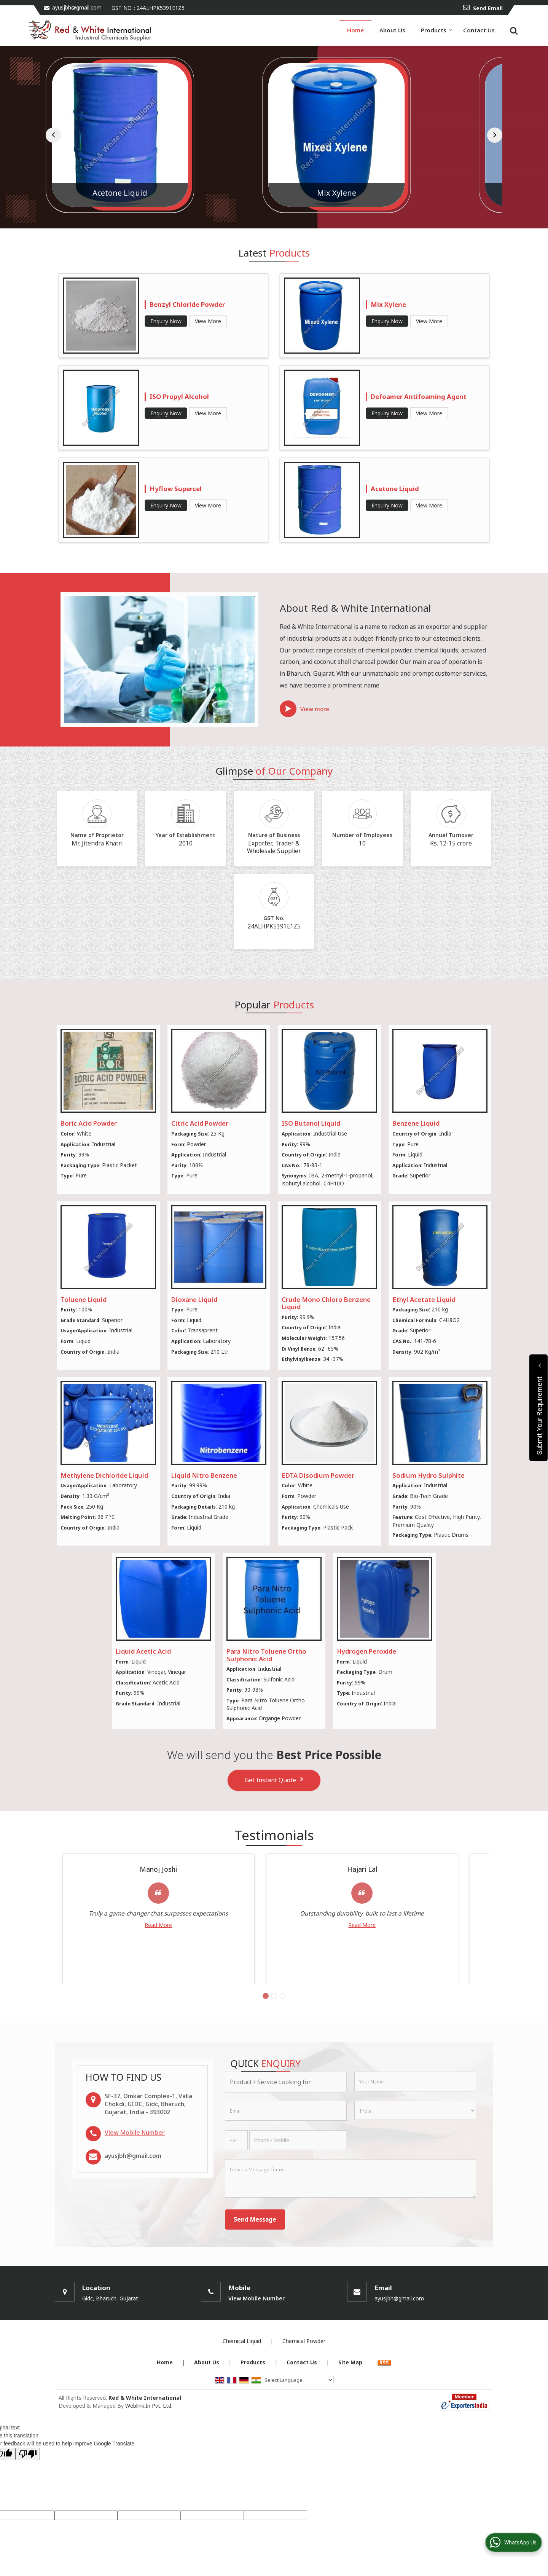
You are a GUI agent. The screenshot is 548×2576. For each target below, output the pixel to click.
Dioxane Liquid (194, 1299)
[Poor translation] (28, 2481)
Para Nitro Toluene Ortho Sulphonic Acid (266, 1655)
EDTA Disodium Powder (318, 1475)
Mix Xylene (425, 193)
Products (436, 30)
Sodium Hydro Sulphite (428, 1475)
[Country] (415, 2137)
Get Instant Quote (274, 1780)
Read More (126, 1934)
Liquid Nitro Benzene (204, 1475)
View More (208, 321)
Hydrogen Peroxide (366, 1651)
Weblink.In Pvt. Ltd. (148, 2433)
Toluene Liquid (84, 1299)
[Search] (513, 29)
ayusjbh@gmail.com (77, 7)
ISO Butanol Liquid (311, 1123)
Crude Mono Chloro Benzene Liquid (326, 1303)
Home (355, 30)
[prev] (53, 135)
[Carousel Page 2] (274, 2023)
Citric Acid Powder (199, 1123)
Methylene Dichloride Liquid (104, 1475)
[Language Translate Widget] (298, 2407)
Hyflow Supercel (176, 488)
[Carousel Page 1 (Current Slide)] (266, 2023)
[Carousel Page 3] (282, 2023)
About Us (392, 30)
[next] (494, 135)
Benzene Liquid (416, 1123)
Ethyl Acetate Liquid (424, 1299)
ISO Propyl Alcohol (179, 396)
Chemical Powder (303, 2368)
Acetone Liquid (271, 193)
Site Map (350, 2389)
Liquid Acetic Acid (117, 193)
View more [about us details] (314, 709)
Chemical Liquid (242, 2368)
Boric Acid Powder (89, 1123)
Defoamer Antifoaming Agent (419, 396)
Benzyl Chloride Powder (187, 304)
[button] (135, 2160)
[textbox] (286, 2109)
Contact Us (479, 30)
